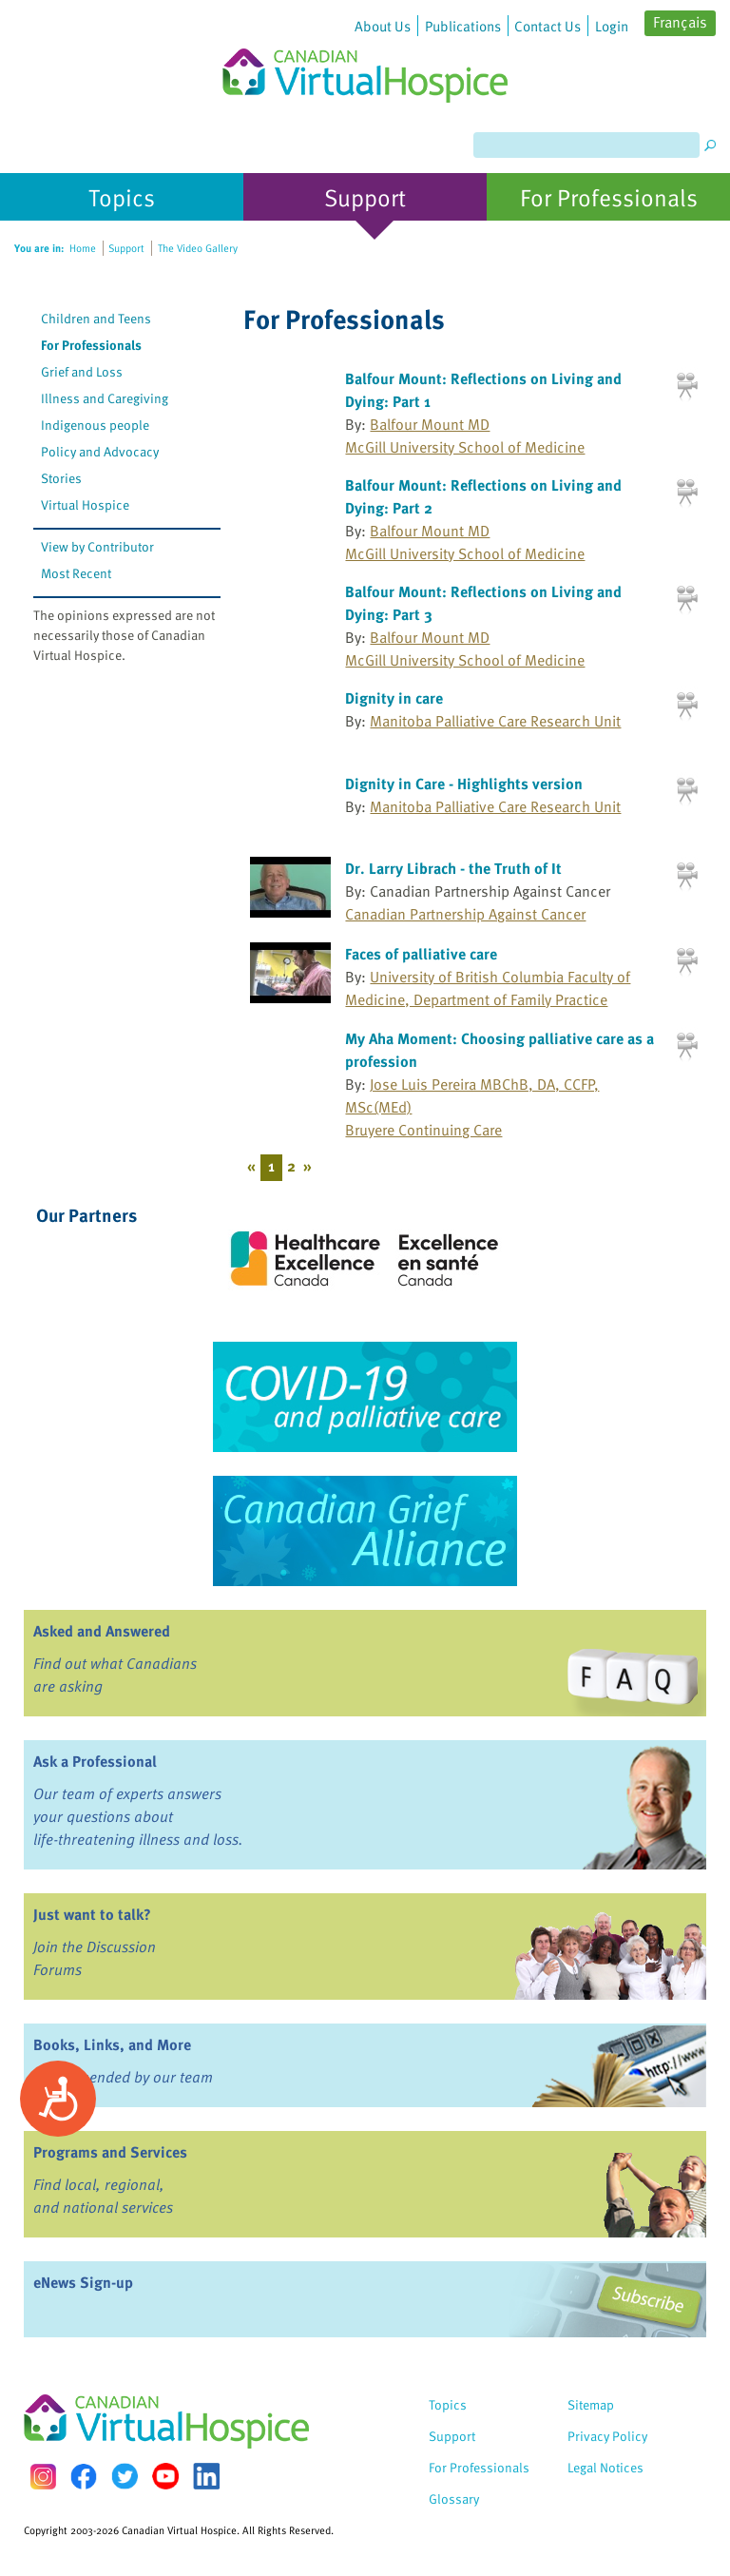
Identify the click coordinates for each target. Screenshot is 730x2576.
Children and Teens (96, 318)
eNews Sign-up (83, 2282)
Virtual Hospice (85, 504)
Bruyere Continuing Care (423, 1129)
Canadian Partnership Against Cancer (465, 913)
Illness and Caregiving (104, 398)
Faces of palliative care (421, 953)
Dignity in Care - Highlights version (464, 783)
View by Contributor (97, 546)
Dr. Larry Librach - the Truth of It (453, 868)
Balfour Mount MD (430, 424)
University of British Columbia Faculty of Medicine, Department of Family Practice (487, 988)
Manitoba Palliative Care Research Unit (495, 720)
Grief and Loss (82, 371)
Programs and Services (110, 2151)
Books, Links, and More (112, 2044)
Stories (61, 478)
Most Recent (76, 573)
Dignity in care (394, 698)
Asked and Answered (101, 1630)
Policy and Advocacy (100, 451)
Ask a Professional (95, 1761)
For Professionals (91, 345)
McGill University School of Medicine (465, 447)
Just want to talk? (92, 1914)
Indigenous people (95, 425)
